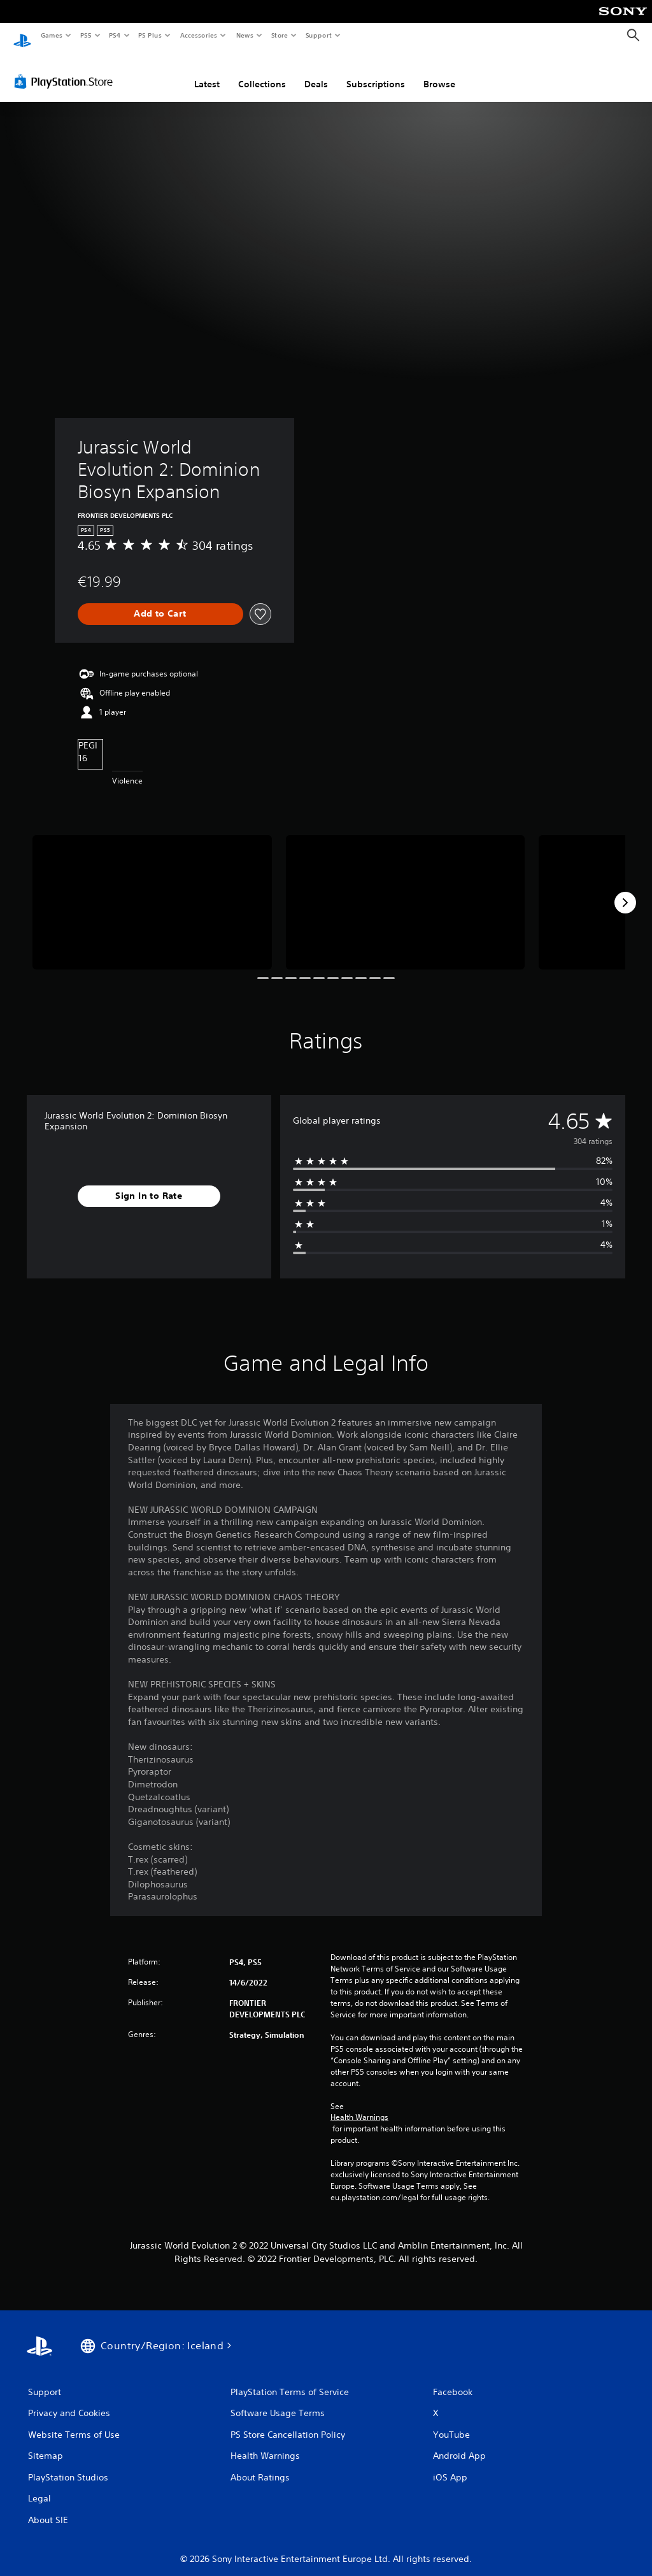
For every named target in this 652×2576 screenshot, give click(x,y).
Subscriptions (375, 72)
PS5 (86, 35)
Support (318, 35)
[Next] (625, 890)
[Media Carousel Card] (152, 890)
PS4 (114, 35)
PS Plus (150, 35)
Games (51, 35)
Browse (439, 72)
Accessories (198, 35)
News (244, 35)
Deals (316, 72)
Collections (262, 72)
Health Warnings (359, 2105)
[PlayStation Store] (66, 69)
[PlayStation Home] (22, 35)
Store (279, 35)
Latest (207, 72)
